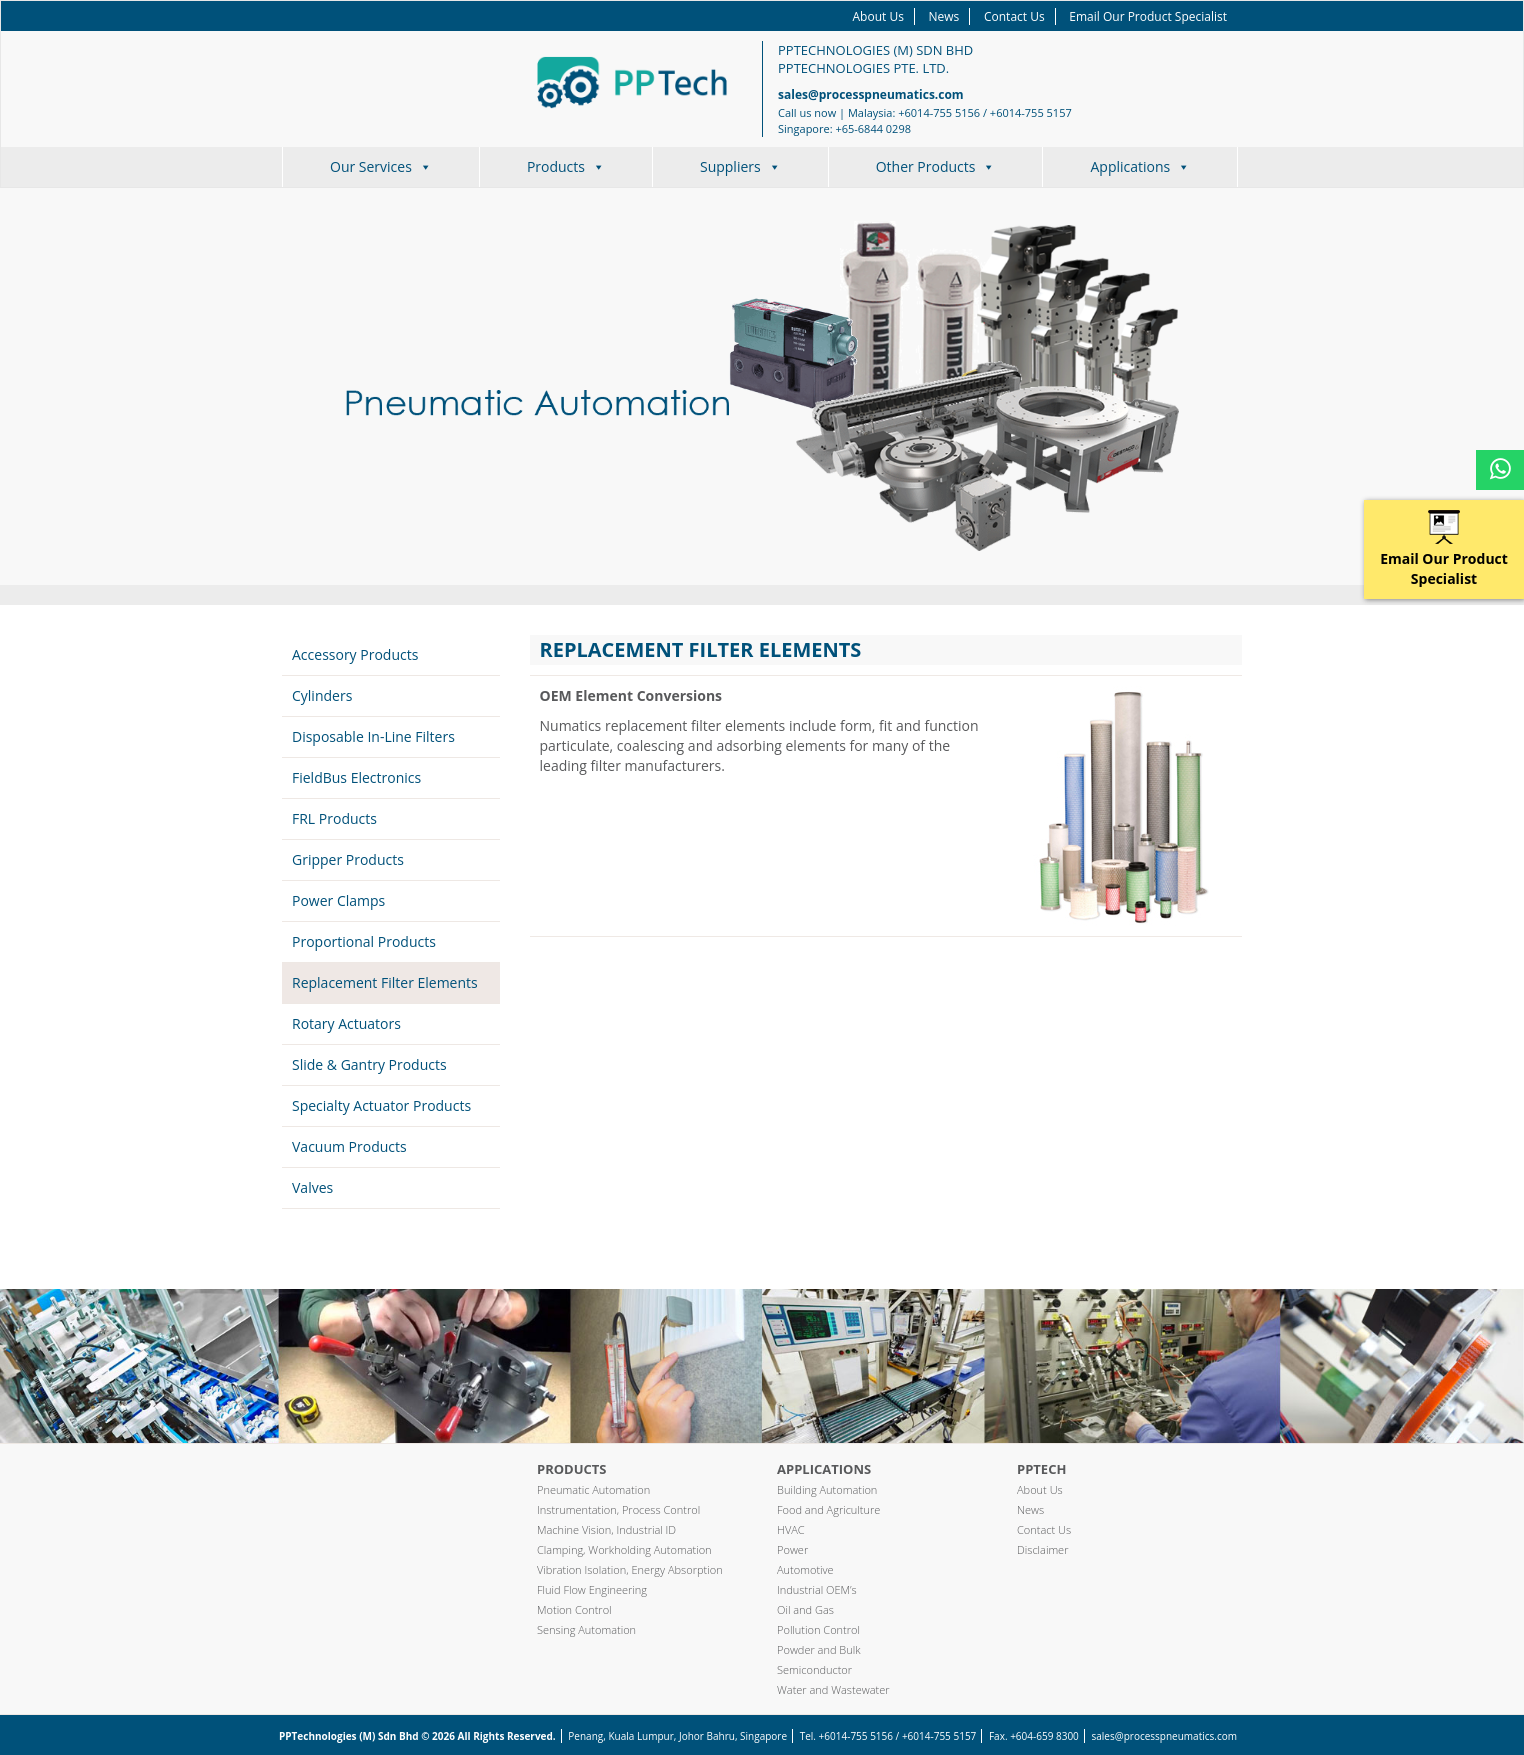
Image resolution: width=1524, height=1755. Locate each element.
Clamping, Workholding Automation (624, 1549)
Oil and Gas (805, 1609)
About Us (878, 16)
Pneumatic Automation (593, 1489)
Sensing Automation (586, 1629)
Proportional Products (364, 941)
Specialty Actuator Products (381, 1105)
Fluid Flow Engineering (592, 1589)
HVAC (791, 1529)
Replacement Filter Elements (385, 982)
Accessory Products (355, 654)
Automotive (805, 1569)
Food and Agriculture (828, 1509)
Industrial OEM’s (817, 1589)
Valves (312, 1187)
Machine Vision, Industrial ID (606, 1529)
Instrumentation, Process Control (618, 1509)
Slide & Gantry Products (369, 1064)
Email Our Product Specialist (1148, 16)
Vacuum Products (349, 1146)
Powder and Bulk (819, 1649)
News (944, 16)
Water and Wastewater (833, 1689)
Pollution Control (818, 1629)
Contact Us (1014, 16)
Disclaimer (1042, 1549)
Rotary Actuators (346, 1023)
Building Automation (827, 1489)
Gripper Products (348, 859)
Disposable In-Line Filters (373, 736)
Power (792, 1549)
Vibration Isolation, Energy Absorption (630, 1569)
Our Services (381, 166)
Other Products (936, 166)
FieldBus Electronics (356, 777)
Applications (1140, 166)
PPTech (1041, 1469)
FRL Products (334, 818)
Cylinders (322, 695)
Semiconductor (814, 1669)
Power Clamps (338, 900)
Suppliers (740, 166)
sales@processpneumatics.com (871, 94)
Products (566, 166)
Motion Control (574, 1609)
